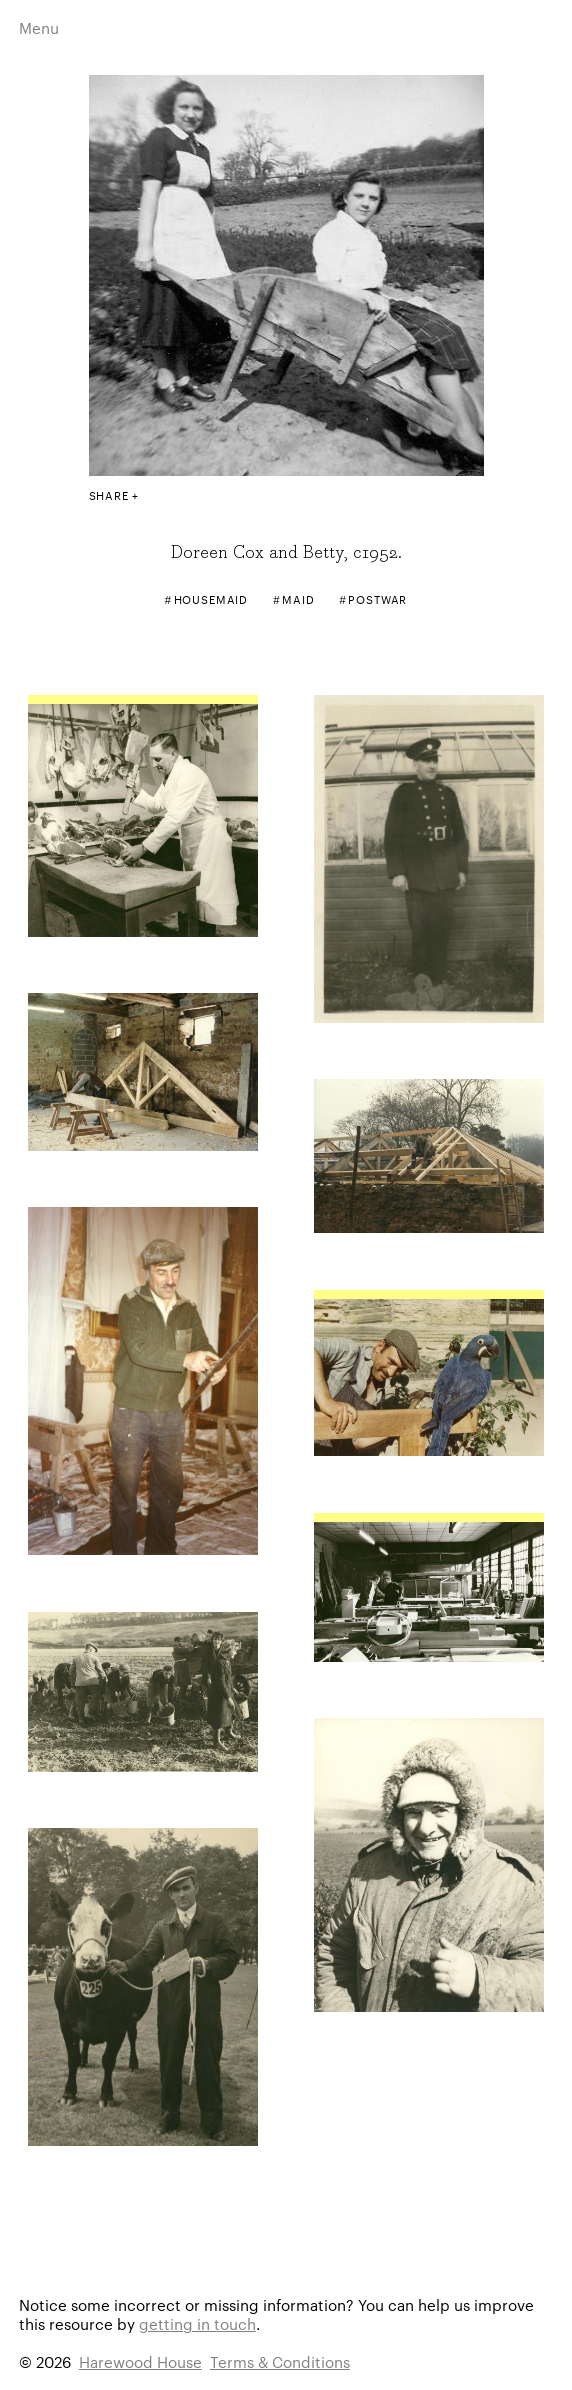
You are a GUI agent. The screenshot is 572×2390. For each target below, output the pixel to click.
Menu (39, 27)
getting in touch (197, 2323)
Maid (298, 599)
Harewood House (140, 2361)
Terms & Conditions (280, 2361)
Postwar (377, 599)
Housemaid (211, 599)
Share (109, 495)
